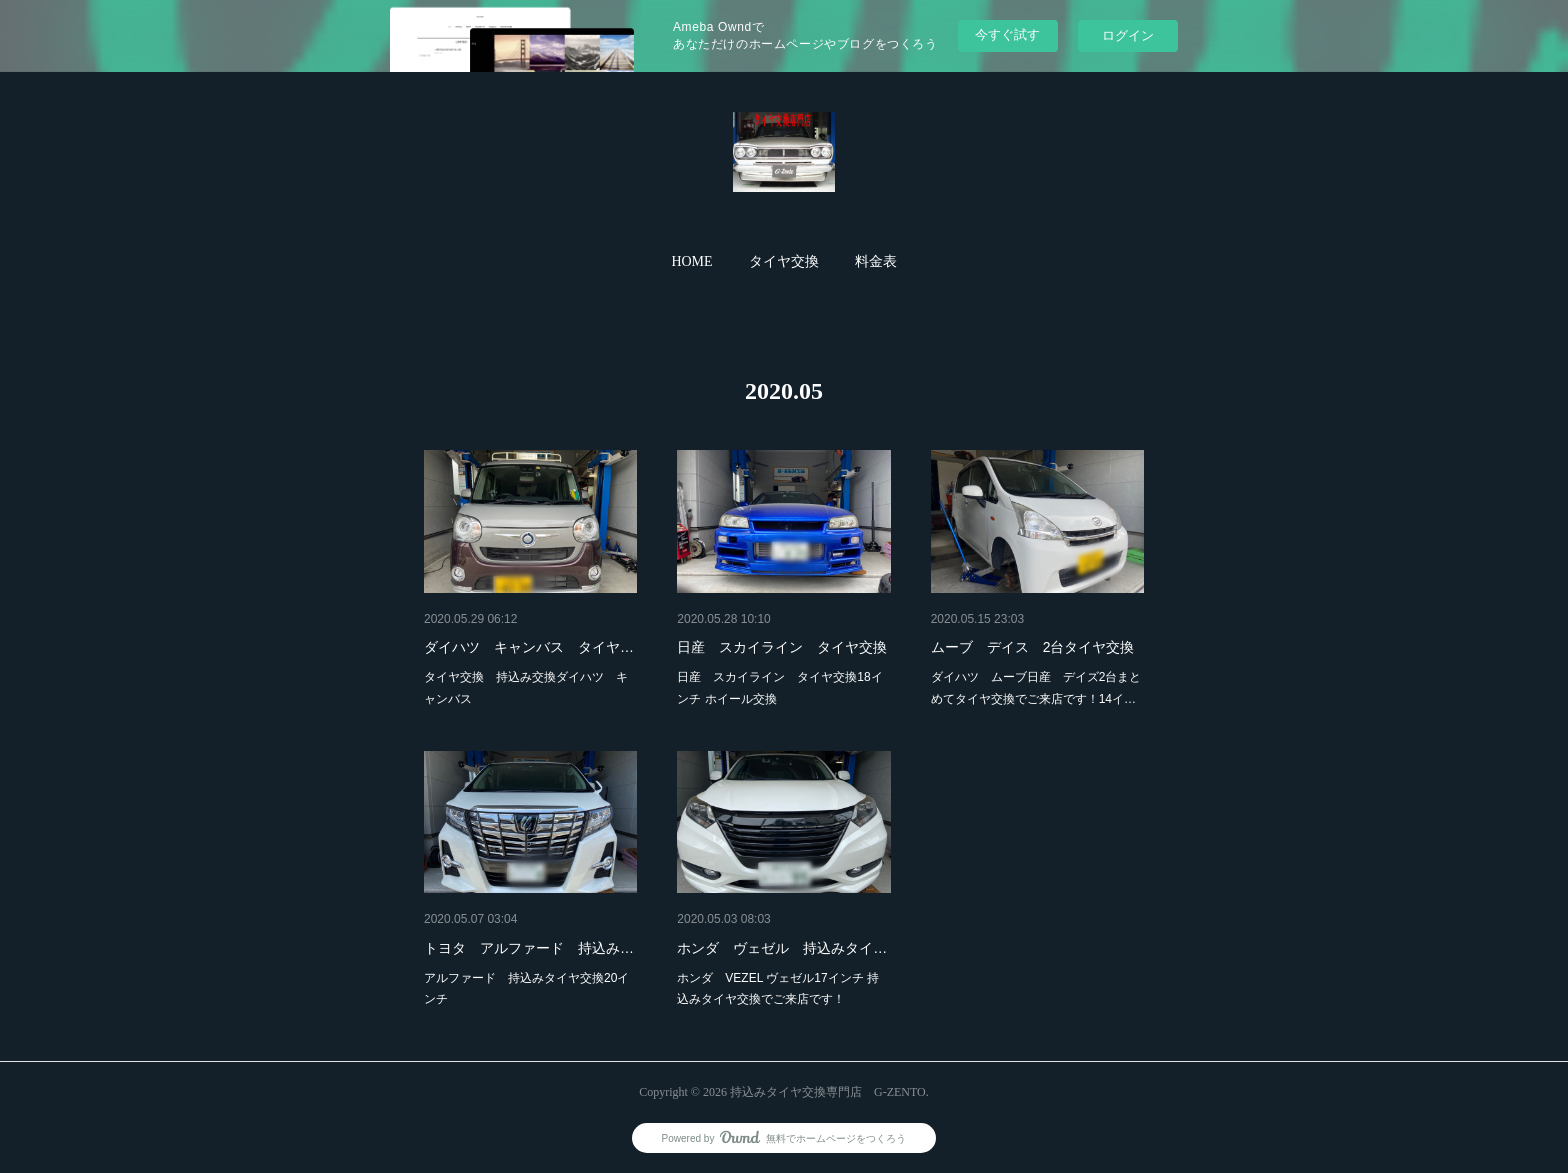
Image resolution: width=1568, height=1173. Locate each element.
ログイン (1128, 35)
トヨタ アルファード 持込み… (529, 948)
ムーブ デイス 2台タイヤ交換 (1033, 647)
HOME (691, 261)
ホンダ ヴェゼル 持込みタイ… (782, 948)
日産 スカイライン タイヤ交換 (782, 647)
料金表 (876, 261)
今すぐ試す (1007, 34)
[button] (691, 262)
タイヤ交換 (784, 261)
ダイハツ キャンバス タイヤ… (529, 647)
